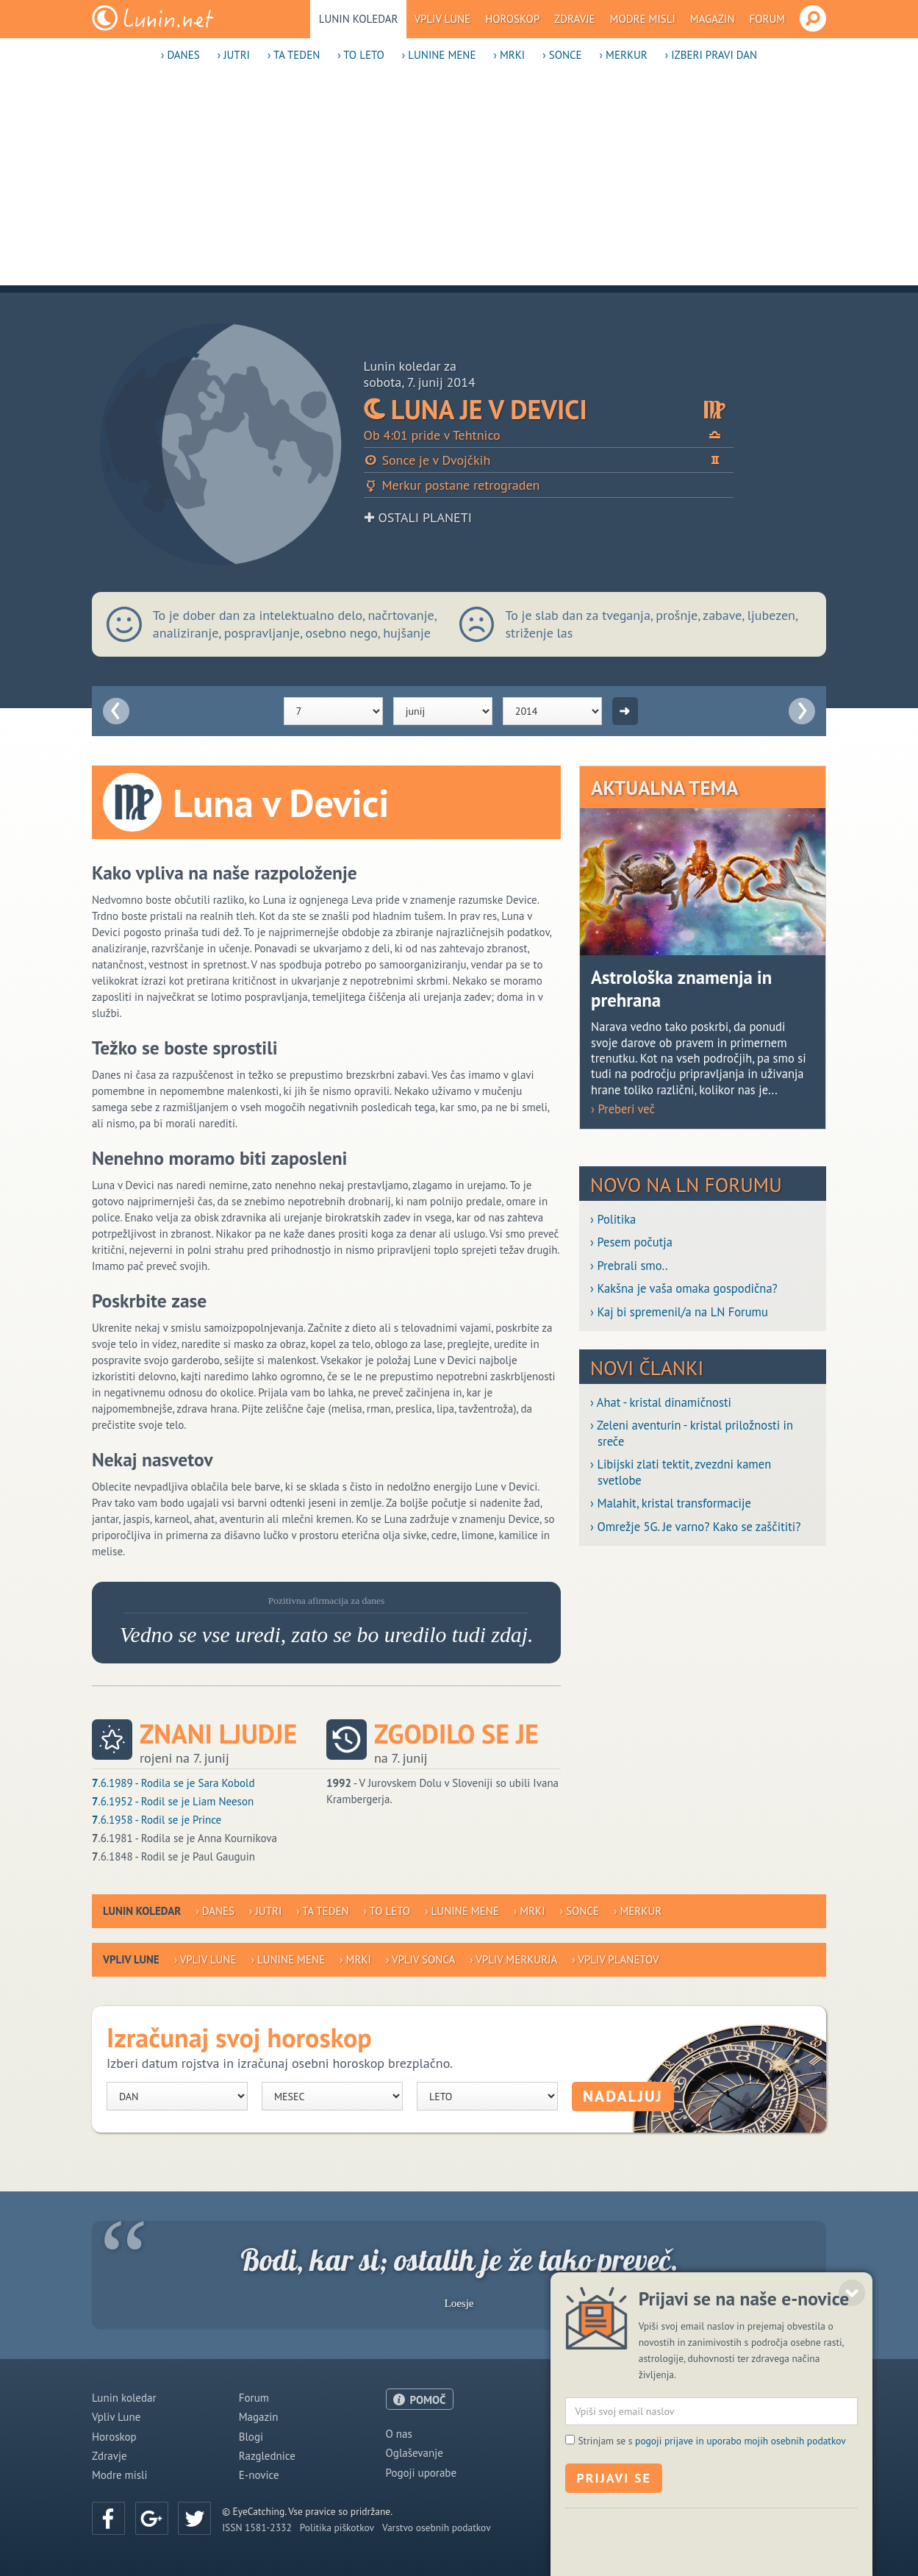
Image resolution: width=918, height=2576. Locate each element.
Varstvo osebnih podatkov (436, 2527)
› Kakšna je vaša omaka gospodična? (684, 1288)
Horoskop (512, 19)
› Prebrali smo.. (628, 1266)
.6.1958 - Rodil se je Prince (156, 1820)
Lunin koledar (358, 19)
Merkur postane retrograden (452, 485)
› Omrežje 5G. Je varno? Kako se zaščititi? (695, 1527)
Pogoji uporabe (421, 2473)
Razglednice (267, 2456)
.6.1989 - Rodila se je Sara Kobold (173, 1783)
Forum (768, 19)
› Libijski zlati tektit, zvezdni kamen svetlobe (680, 1472)
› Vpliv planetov (615, 1959)
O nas (399, 2434)
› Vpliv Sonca (420, 1959)
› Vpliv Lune (205, 1959)
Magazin (712, 19)
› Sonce (561, 55)
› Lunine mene (439, 55)
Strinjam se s (711, 2552)
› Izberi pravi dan (711, 55)
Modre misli (642, 19)
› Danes (180, 55)
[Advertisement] (459, 182)
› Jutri (234, 55)
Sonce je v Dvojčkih (549, 460)
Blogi (251, 2437)
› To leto (360, 55)
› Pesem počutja (631, 1242)
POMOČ (428, 2400)
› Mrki (509, 55)
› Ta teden (294, 55)
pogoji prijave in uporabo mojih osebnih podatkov (740, 2552)
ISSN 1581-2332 (257, 2527)
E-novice (259, 2475)
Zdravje (574, 19)
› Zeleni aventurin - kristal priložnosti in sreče (691, 1433)
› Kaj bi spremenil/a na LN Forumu (679, 1312)
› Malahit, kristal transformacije (670, 1503)
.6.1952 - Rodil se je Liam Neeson (173, 1801)
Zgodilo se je (456, 1734)
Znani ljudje (218, 1734)
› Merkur (624, 55)
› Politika (613, 1219)
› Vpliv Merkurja (513, 1959)
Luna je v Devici (549, 409)
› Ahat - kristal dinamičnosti (660, 1402)
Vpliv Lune (442, 19)
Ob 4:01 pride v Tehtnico (549, 435)
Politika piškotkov (337, 2527)
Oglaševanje (414, 2453)
